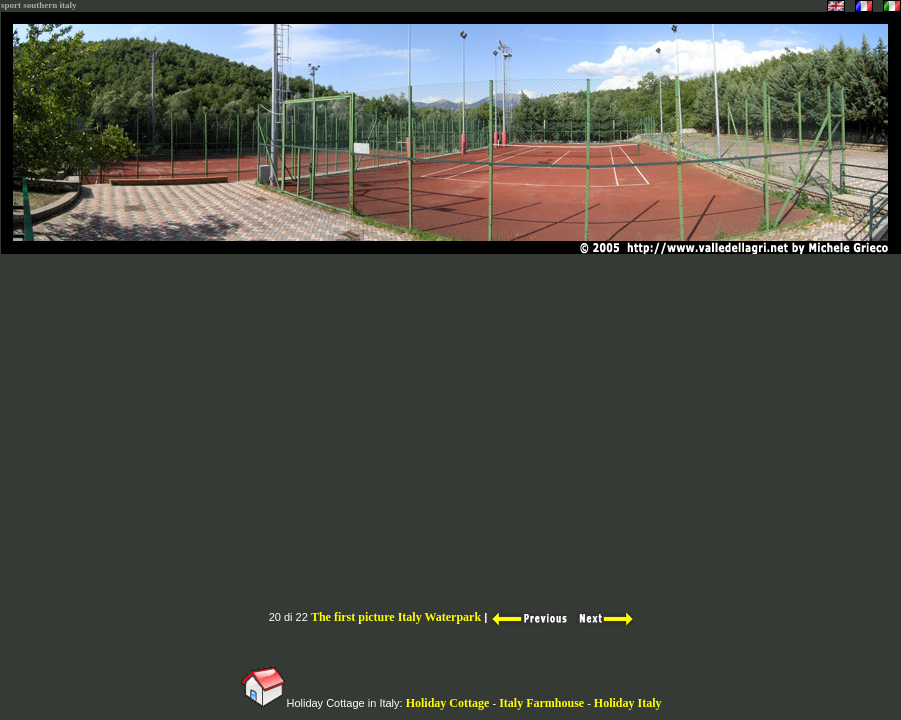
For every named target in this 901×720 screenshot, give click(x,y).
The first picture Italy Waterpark (396, 617)
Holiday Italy (628, 703)
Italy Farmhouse (543, 703)
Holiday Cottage (448, 703)
